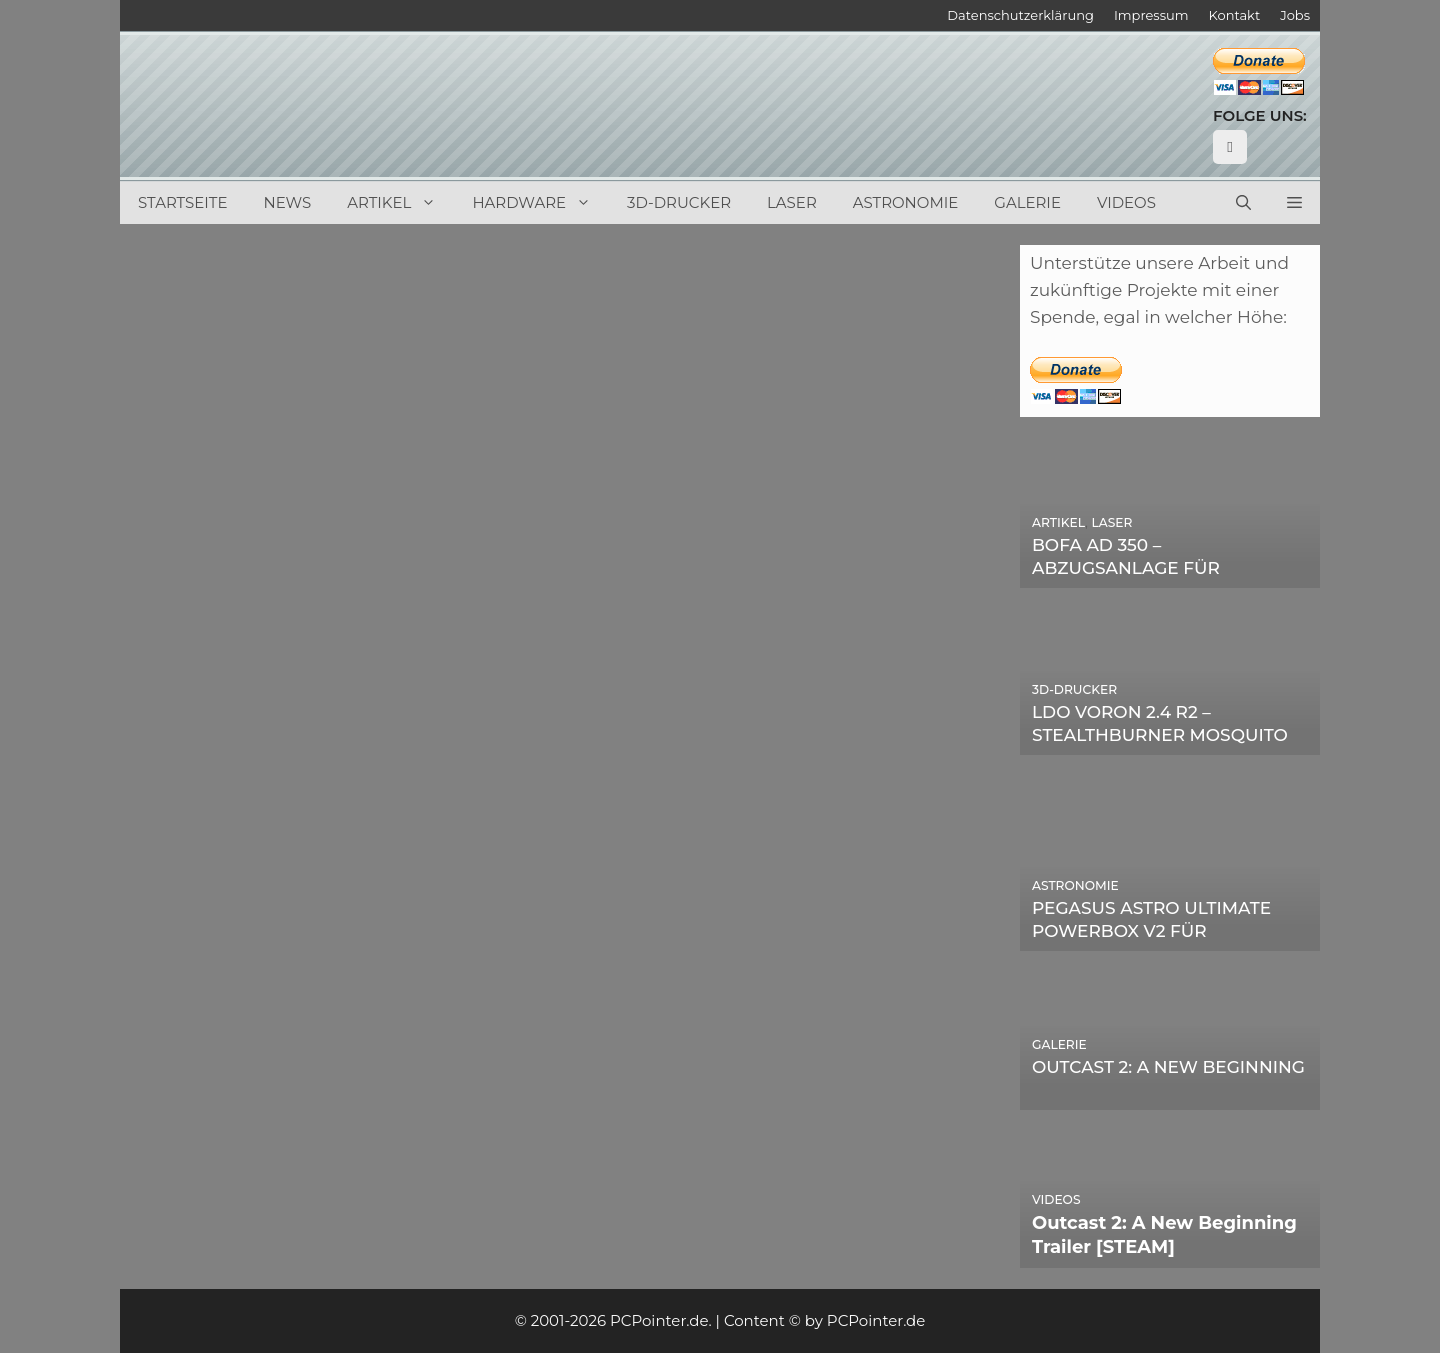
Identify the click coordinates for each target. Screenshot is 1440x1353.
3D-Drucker (679, 202)
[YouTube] (1230, 147)
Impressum (1151, 15)
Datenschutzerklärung (1020, 15)
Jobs (1295, 15)
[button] (1294, 203)
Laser (792, 202)
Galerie (1027, 202)
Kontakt (1235, 15)
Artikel (400, 203)
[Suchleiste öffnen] (1243, 203)
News (288, 202)
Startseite (183, 202)
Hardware (540, 203)
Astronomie (906, 202)
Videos (1126, 202)
